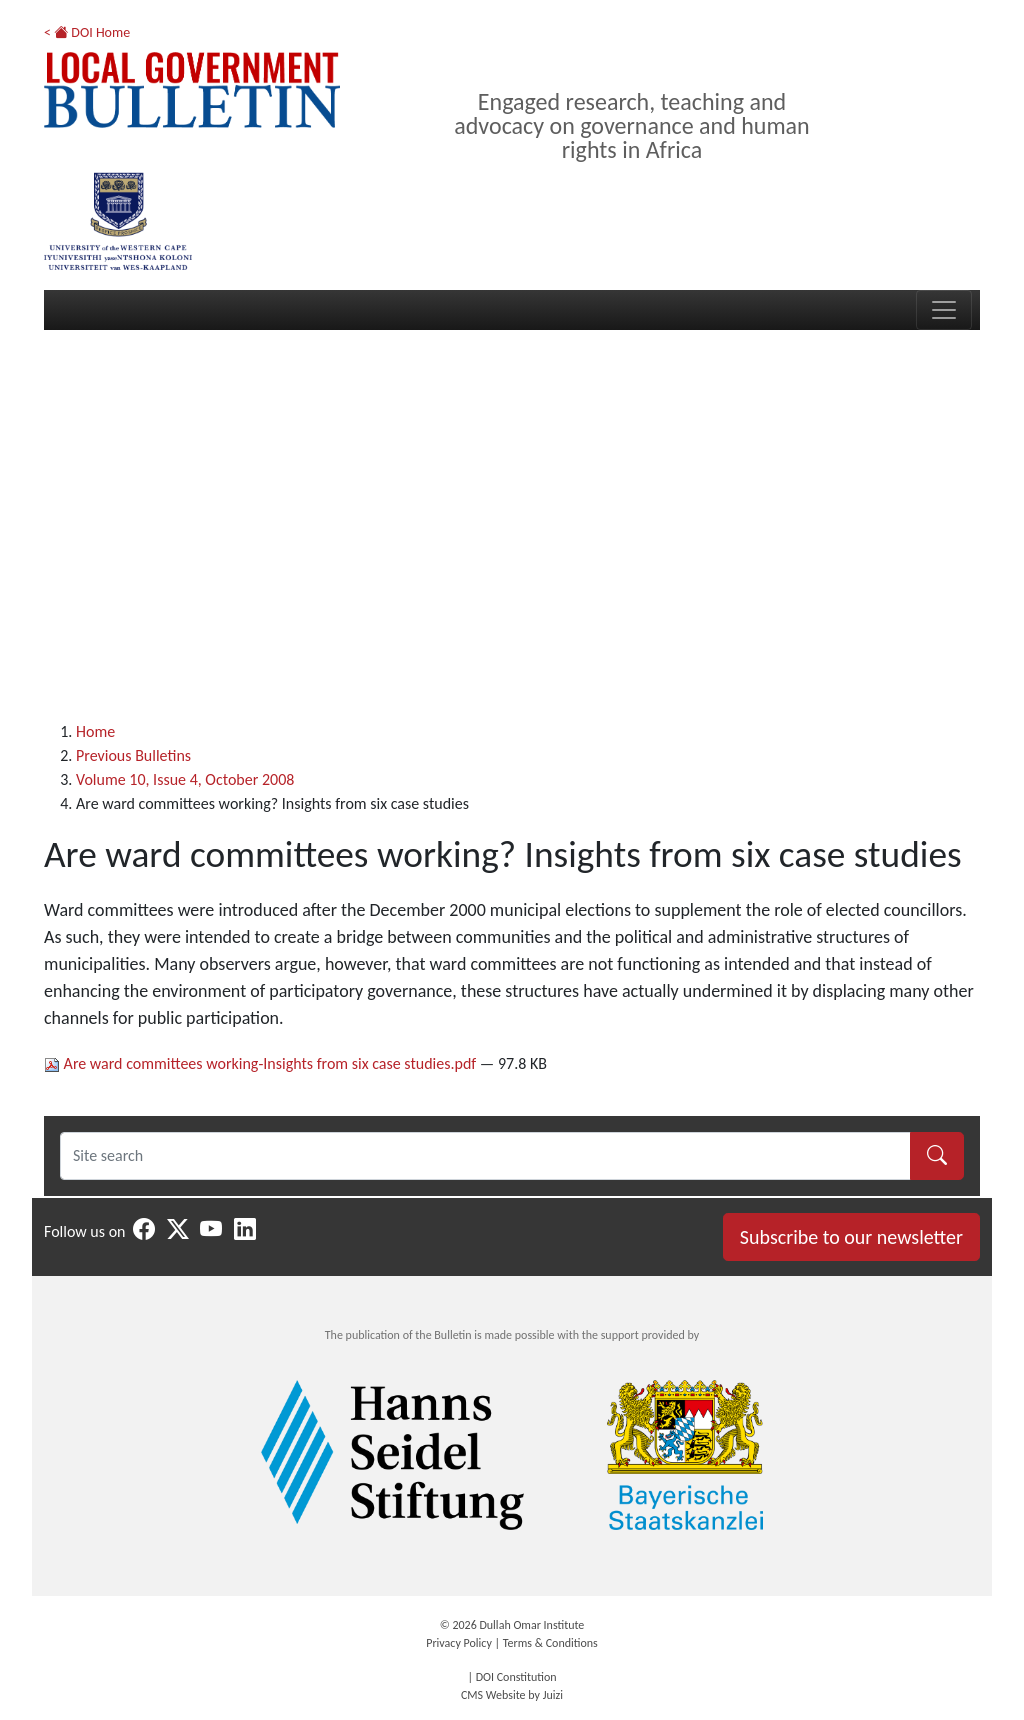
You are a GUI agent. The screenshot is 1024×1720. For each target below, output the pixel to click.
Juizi (553, 1695)
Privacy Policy (459, 1643)
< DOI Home (87, 32)
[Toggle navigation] (944, 310)
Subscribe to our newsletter (851, 1237)
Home (95, 731)
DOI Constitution (516, 1677)
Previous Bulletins (133, 755)
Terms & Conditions (550, 1643)
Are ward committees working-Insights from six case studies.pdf (262, 1063)
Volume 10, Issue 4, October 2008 (185, 779)
